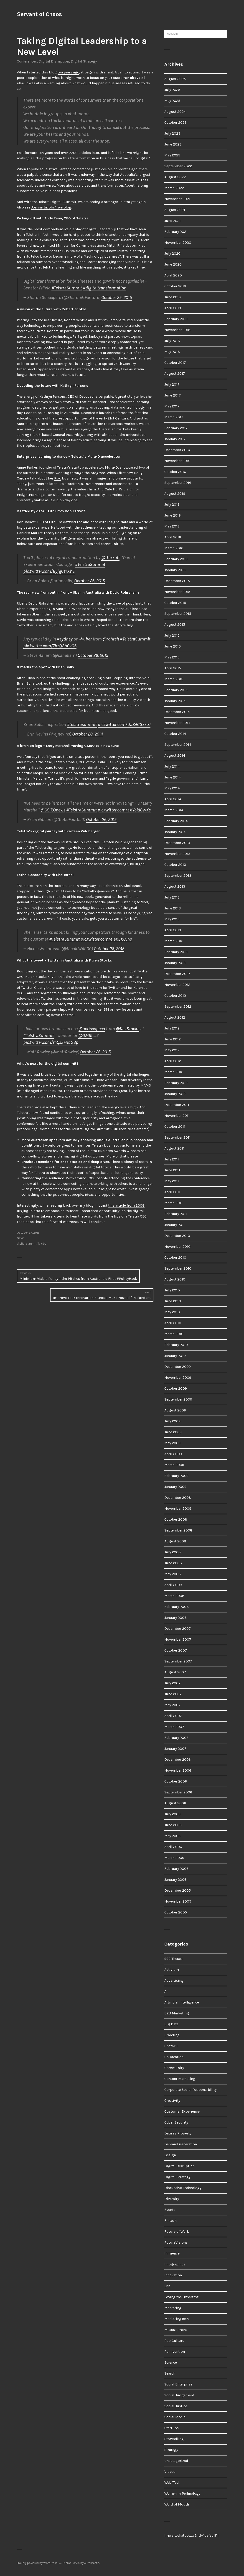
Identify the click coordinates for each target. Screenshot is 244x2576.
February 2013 (176, 952)
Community (174, 2068)
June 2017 (172, 395)
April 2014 (172, 799)
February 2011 (175, 1214)
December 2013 (177, 843)
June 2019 (172, 297)
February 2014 (176, 821)
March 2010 (173, 1334)
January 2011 (174, 1225)
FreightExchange (31, 494)
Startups (171, 2428)
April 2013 (172, 930)
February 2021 (176, 231)
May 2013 (172, 919)
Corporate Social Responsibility (190, 2089)
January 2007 (175, 1748)
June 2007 (173, 1694)
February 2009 (176, 1476)
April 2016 (172, 537)
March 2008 (174, 1596)
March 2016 (173, 548)
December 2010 (177, 1235)
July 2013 (172, 897)
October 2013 (175, 864)
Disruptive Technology (182, 2188)
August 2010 (174, 1279)
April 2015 (172, 668)
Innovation (173, 2275)
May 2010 (172, 1312)
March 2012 (173, 1072)
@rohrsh (111, 639)
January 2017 (175, 439)
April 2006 (173, 1847)
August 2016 (174, 493)
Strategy (171, 2450)
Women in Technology (182, 2493)
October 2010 (175, 1257)
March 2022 (174, 188)
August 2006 (175, 1803)
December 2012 (177, 974)
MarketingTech (176, 2319)
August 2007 (175, 1672)
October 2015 (175, 602)
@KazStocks (127, 1028)
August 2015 (174, 624)
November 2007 (177, 1639)
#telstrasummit (82, 724)
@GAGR (85, 1035)
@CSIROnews (53, 810)
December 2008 (177, 1497)
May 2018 (172, 351)
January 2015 (175, 701)
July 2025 (172, 90)
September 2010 (177, 1268)
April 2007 (173, 1716)
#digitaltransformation (104, 288)
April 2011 (172, 1192)
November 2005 (177, 1901)
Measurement (175, 2329)
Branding (172, 2035)
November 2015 (177, 592)
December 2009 (177, 1366)
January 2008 (175, 1617)
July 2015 (172, 635)
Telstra (42, 1243)
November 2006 (177, 1770)
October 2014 (175, 733)
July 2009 (172, 1421)
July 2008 (172, 1552)
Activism (171, 1969)
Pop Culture (174, 2340)
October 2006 (175, 1781)
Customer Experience (182, 2111)
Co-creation (173, 2057)
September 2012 (177, 1006)
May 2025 (172, 100)
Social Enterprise (178, 2384)
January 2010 (175, 1355)
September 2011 (177, 1137)
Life (167, 2286)
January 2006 (175, 1879)
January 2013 (175, 963)
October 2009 (175, 1388)
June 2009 (173, 1432)
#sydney (65, 639)
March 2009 (174, 1465)
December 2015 (177, 581)
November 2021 (177, 199)
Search (169, 2373)
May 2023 (172, 155)
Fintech (170, 2220)
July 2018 (172, 341)
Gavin (20, 1238)
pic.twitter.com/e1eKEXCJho (106, 939)
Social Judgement (179, 2395)
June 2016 (172, 515)
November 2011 (177, 1115)
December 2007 (177, 1628)
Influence (172, 2253)
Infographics (174, 2264)
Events (169, 2209)
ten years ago (68, 72)
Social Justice (175, 2406)
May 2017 (172, 406)
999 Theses (173, 1958)
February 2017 (176, 428)
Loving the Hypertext (181, 2297)
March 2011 (173, 1203)
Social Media (175, 2417)
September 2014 (177, 744)
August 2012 (174, 1017)
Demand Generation (180, 2144)
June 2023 (172, 144)
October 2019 (175, 286)
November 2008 (177, 1508)
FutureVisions (176, 2242)
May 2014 (172, 788)
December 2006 (177, 1759)
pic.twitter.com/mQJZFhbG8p (50, 1042)
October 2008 (175, 1519)
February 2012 (176, 1083)
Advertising (173, 1980)
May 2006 (172, 1836)
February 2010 (176, 1345)
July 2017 (172, 384)
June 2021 (172, 220)
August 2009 (175, 1410)
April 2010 (172, 1323)
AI (166, 1991)
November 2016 (177, 461)
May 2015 (172, 657)
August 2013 (174, 886)
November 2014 (177, 723)
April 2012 (172, 1061)
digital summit (26, 1243)
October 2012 (175, 995)
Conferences (27, 61)
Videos (169, 2471)
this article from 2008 (126, 1205)
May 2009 (172, 1443)
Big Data (171, 2024)
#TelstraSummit (66, 288)
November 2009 (177, 1377)
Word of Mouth (176, 2504)
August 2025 (175, 79)
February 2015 (176, 690)
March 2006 (174, 1857)
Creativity (172, 2100)
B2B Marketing (176, 2013)
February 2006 (176, 1868)
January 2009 (175, 1486)
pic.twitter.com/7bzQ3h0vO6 (49, 645)
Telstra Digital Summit (57, 202)
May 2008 (172, 1574)
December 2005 (177, 1890)
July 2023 (172, 133)
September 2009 (178, 1399)
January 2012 (175, 1094)
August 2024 (175, 111)
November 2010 (177, 1246)
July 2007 (172, 1683)
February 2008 (176, 1606)
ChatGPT (171, 2046)
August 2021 (174, 210)
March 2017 (173, 417)
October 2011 (174, 1126)
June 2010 (172, 1301)
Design (170, 2155)
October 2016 (175, 472)
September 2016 (177, 482)
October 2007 (175, 1650)
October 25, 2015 (116, 297)
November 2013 (177, 853)
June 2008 (173, 1563)
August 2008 (175, 1541)
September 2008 (178, 1530)
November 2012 (177, 984)
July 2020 (172, 253)
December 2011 (176, 1104)
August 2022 (175, 177)
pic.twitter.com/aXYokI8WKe (124, 810)
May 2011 (171, 1181)
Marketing (172, 2308)
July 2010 (172, 1290)
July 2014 (172, 766)
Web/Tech (172, 2482)
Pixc (57, 478)
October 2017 (175, 362)
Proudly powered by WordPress (37, 2563)
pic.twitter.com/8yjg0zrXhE (49, 571)
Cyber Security (176, 2122)
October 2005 (175, 1912)
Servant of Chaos (39, 14)
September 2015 (177, 613)
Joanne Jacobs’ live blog (51, 207)
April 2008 (173, 1585)
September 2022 (178, 166)
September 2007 (178, 1661)
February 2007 (176, 1737)
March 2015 (173, 679)
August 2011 (174, 1148)
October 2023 (175, 122)
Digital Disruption (54, 61)
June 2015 (172, 646)
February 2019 (176, 319)
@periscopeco (92, 1028)
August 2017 (174, 373)
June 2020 (173, 264)
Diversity (171, 2199)
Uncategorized (176, 2460)
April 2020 (173, 275)
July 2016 (172, 504)
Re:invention (174, 2351)
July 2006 (172, 1814)
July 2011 (171, 1159)
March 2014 (173, 810)
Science (170, 2362)
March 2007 (174, 1727)
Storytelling (174, 2439)
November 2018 (177, 330)
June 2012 (172, 1039)
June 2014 (172, 777)
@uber (85, 639)
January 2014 (175, 832)
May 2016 (172, 526)
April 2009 (173, 1454)
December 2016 (177, 450)
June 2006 (173, 1825)
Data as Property (177, 2133)
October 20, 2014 (87, 734)
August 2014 (174, 755)
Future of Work (176, 2231)
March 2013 (173, 941)
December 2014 (177, 712)
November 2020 (177, 242)
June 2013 (172, 908)
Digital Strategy (84, 61)
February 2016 (176, 559)
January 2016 (175, 570)
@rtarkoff (110, 557)
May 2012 (172, 1050)
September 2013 (177, 875)
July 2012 (172, 1028)
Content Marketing (179, 2078)
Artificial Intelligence (181, 2002)
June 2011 (172, 1170)
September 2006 (178, 1792)
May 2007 (172, 1705)
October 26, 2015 (89, 580)
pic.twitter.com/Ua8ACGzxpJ (124, 724)
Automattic (91, 2563)
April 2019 (172, 308)
